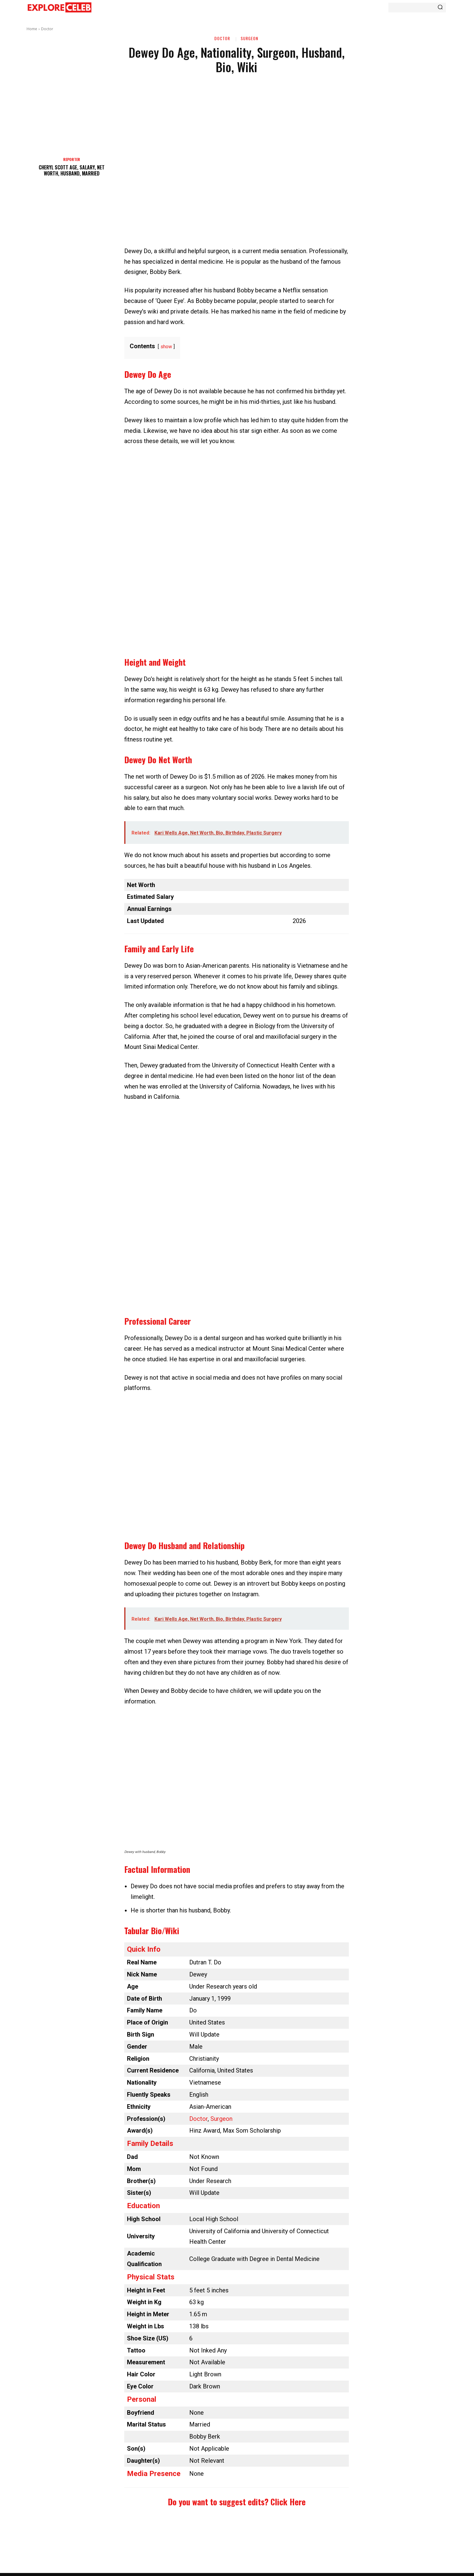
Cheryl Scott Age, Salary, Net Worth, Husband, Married (72, 170)
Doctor (47, 28)
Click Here (288, 2502)
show (166, 346)
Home (32, 28)
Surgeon (249, 38)
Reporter (71, 159)
